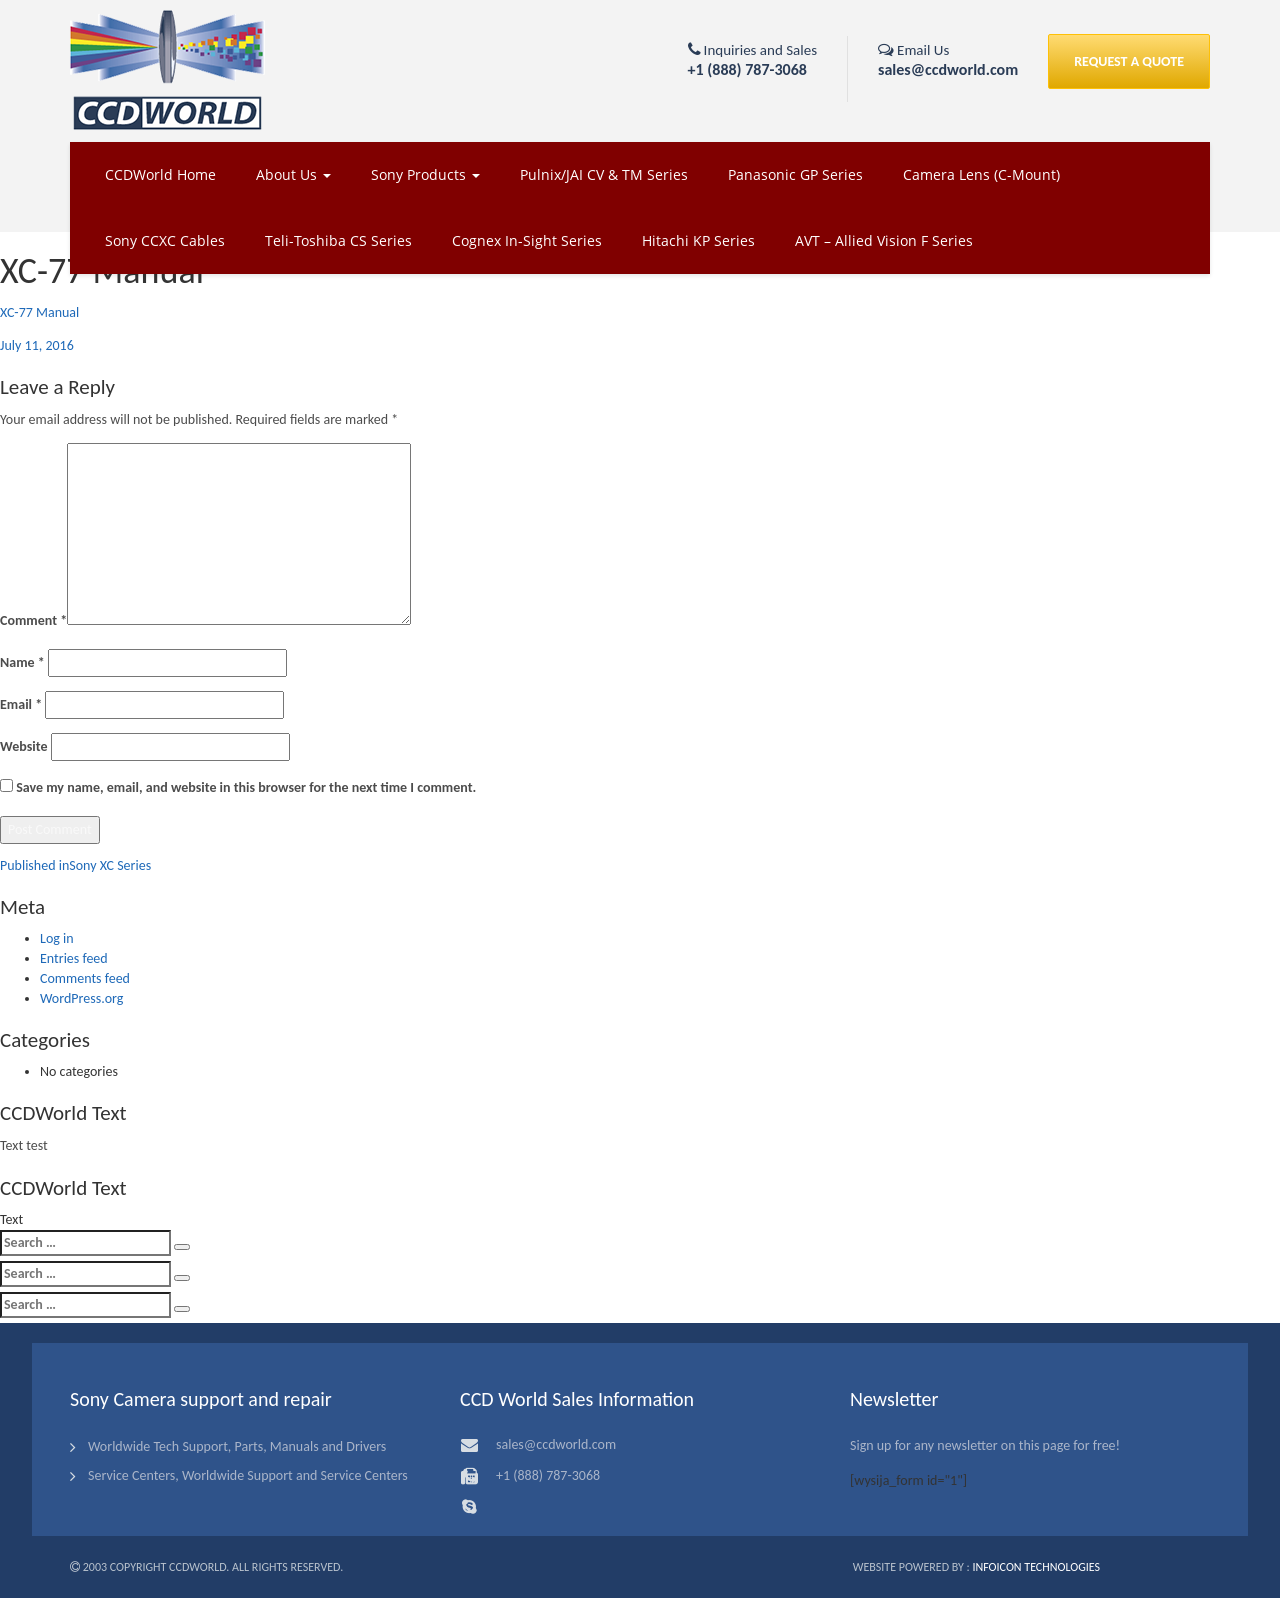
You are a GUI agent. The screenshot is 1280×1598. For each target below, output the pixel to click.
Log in (57, 938)
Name (22, 662)
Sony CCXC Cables (165, 240)
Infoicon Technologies (1036, 1567)
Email (21, 704)
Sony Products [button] (425, 174)
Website (23, 746)
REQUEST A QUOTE (1129, 61)
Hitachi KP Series (698, 240)
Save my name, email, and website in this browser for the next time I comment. (246, 787)
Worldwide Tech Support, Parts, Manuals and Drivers (237, 1446)
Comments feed (85, 978)
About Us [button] (293, 174)
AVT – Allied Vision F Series (884, 240)
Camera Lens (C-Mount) (981, 174)
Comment (33, 620)
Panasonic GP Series (795, 174)
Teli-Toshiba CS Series (338, 240)
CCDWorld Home (160, 174)
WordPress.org (81, 998)
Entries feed (74, 958)
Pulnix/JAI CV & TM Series (604, 174)
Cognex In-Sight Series (527, 240)
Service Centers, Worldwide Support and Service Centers (248, 1475)
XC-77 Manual (39, 312)
